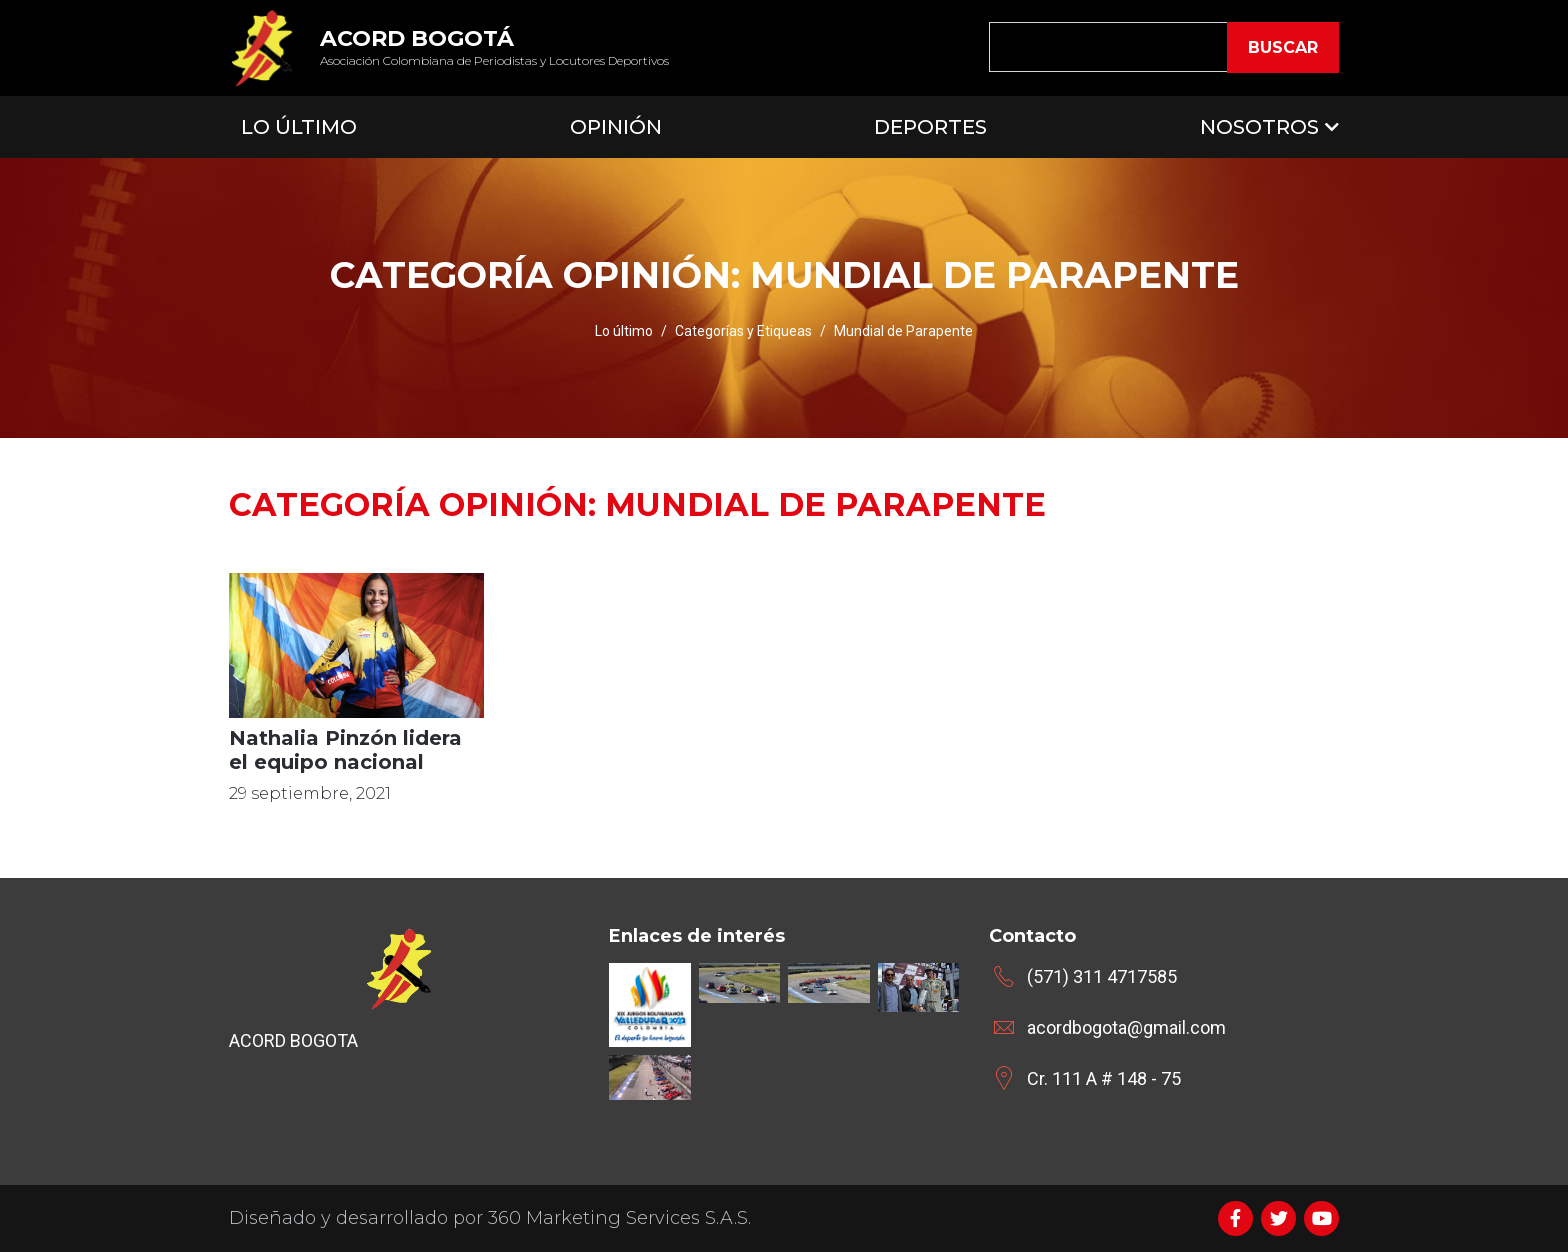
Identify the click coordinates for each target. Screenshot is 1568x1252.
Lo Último (299, 127)
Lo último (624, 331)
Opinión (616, 127)
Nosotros (1259, 127)
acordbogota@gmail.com (1126, 1027)
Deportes (930, 127)
